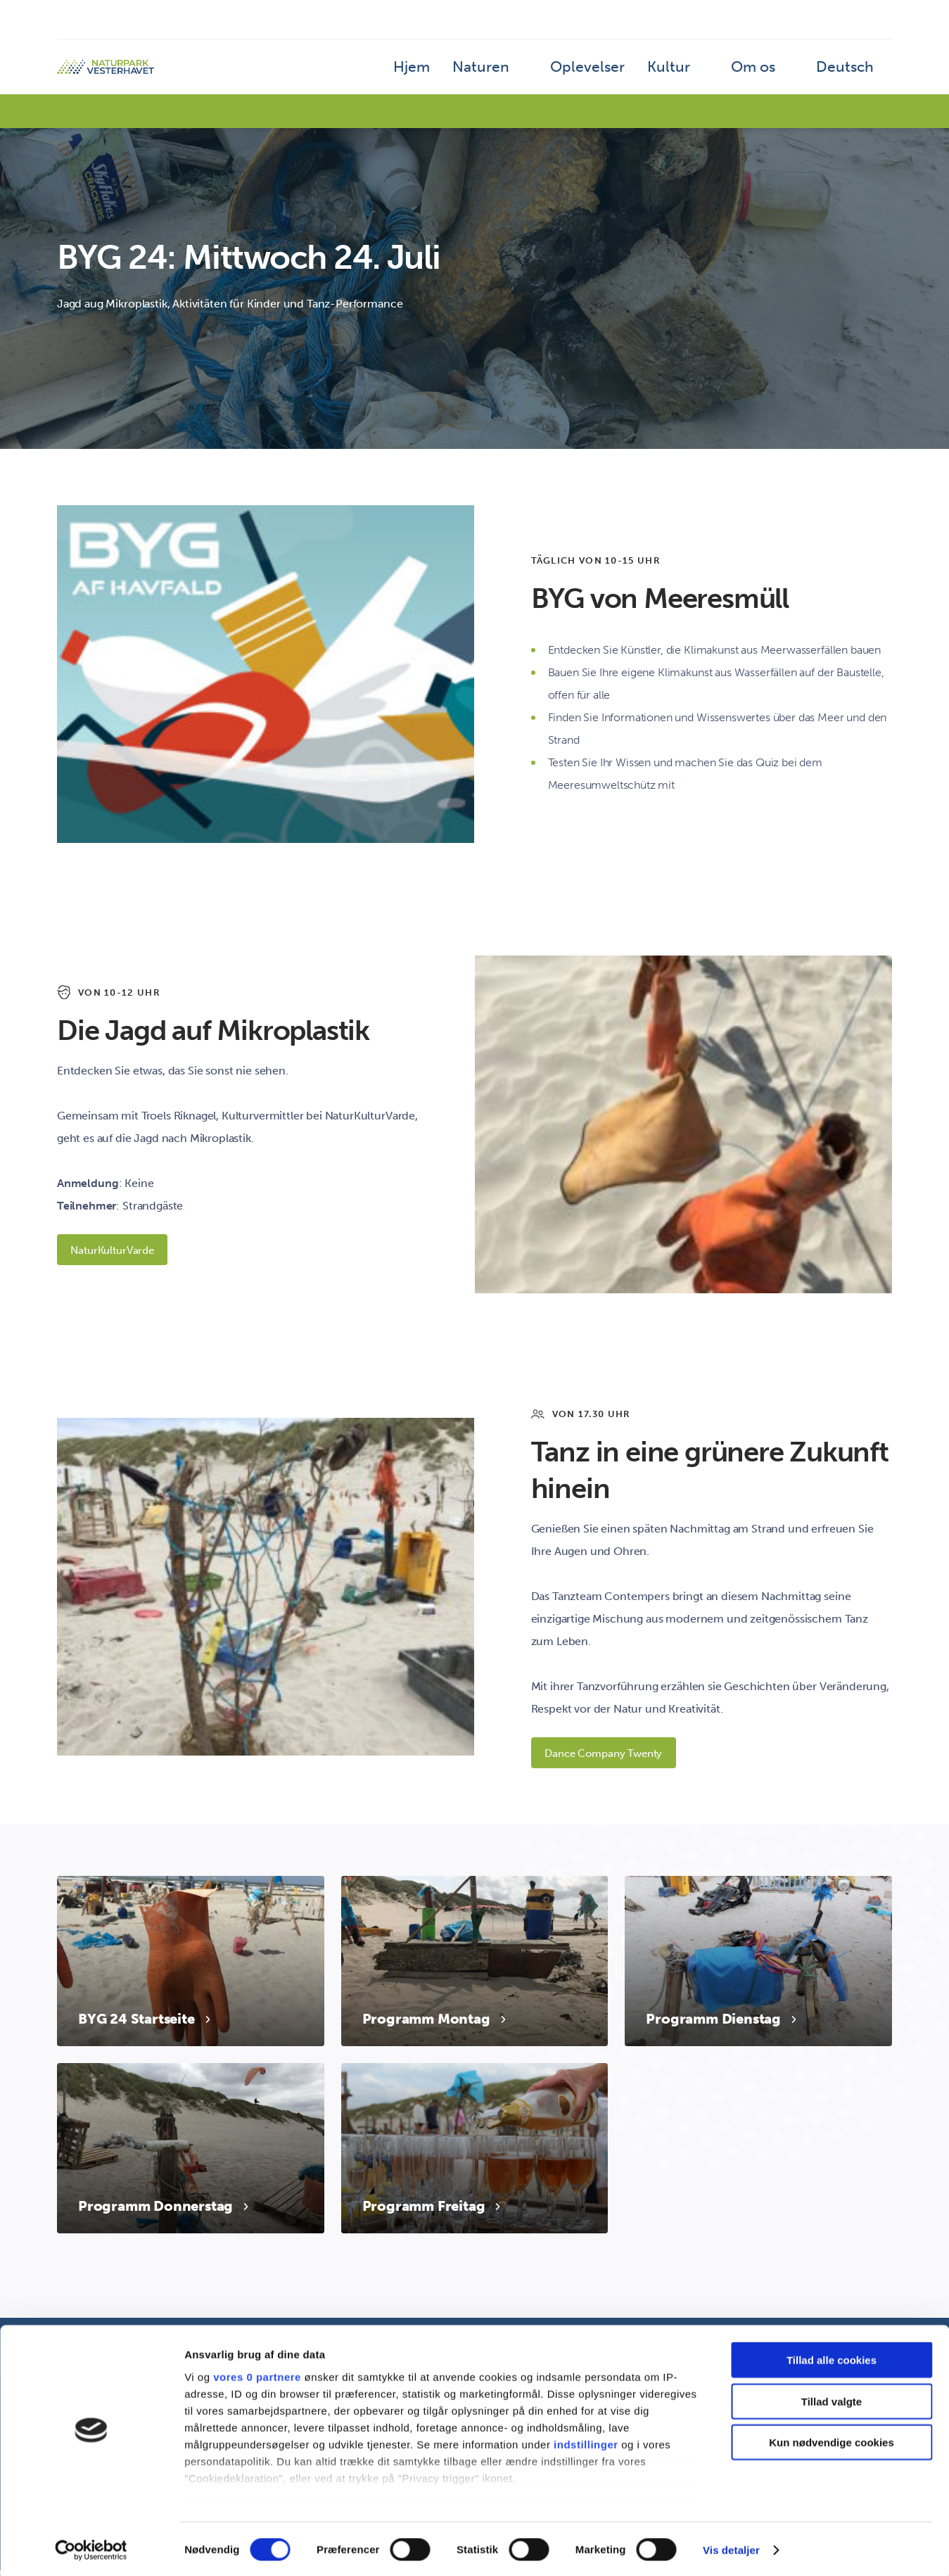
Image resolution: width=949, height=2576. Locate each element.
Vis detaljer (731, 2548)
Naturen (540, 73)
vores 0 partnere (257, 2375)
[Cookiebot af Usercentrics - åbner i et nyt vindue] (91, 2548)
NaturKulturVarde (119, 1250)
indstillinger (586, 2443)
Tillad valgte (831, 2400)
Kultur (697, 73)
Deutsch (851, 73)
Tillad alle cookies (831, 2359)
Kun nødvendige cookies (831, 2441)
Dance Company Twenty (611, 1756)
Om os (771, 73)
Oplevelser (630, 73)
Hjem (483, 73)
